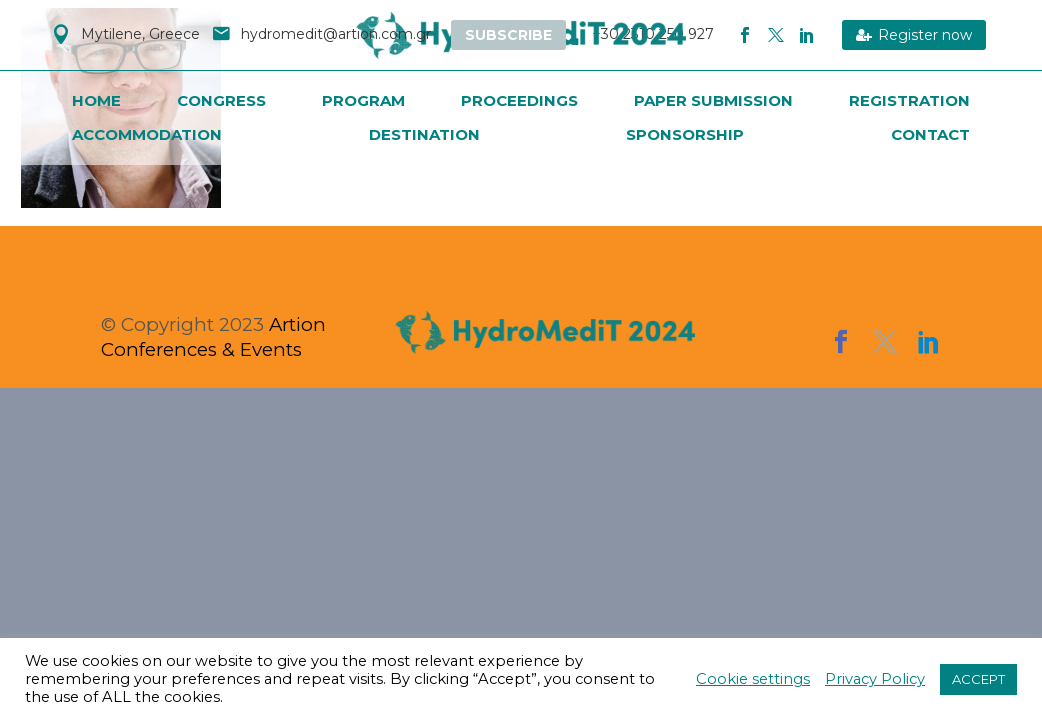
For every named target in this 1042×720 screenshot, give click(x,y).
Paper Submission (713, 100)
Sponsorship (685, 134)
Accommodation (147, 134)
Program (363, 100)
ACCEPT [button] (978, 679)
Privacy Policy (875, 679)
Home (96, 100)
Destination (424, 134)
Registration (909, 100)
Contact (930, 134)
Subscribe (508, 35)
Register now (914, 35)
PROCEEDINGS (519, 100)
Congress (221, 100)
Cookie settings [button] (753, 679)
